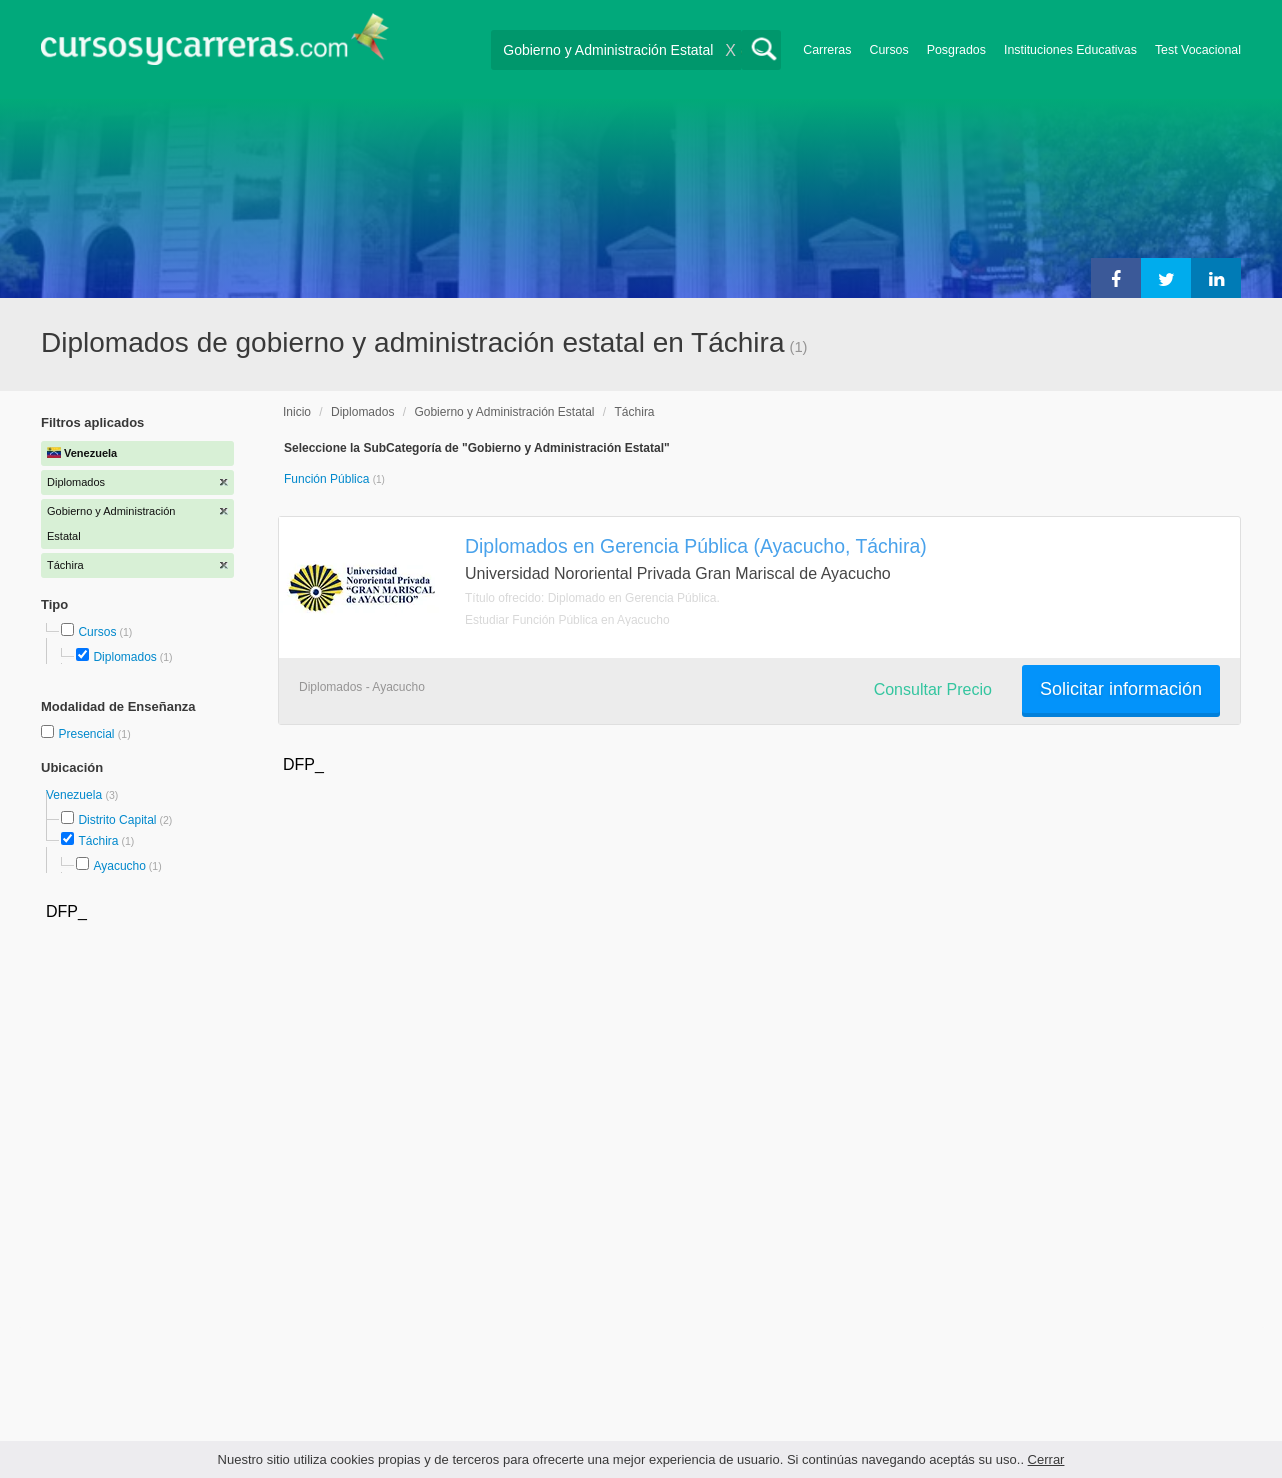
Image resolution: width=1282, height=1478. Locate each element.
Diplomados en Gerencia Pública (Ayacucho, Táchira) (696, 546)
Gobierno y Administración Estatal (504, 412)
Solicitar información (1121, 689)
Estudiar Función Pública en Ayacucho (567, 620)
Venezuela (75, 795)
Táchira (98, 841)
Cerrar (1046, 1459)
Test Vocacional (1198, 50)
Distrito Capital (117, 820)
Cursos (888, 50)
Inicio (297, 412)
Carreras (827, 50)
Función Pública (328, 479)
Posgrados (956, 50)
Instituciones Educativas (1070, 50)
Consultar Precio (933, 689)
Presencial (87, 734)
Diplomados (124, 657)
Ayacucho (119, 866)
